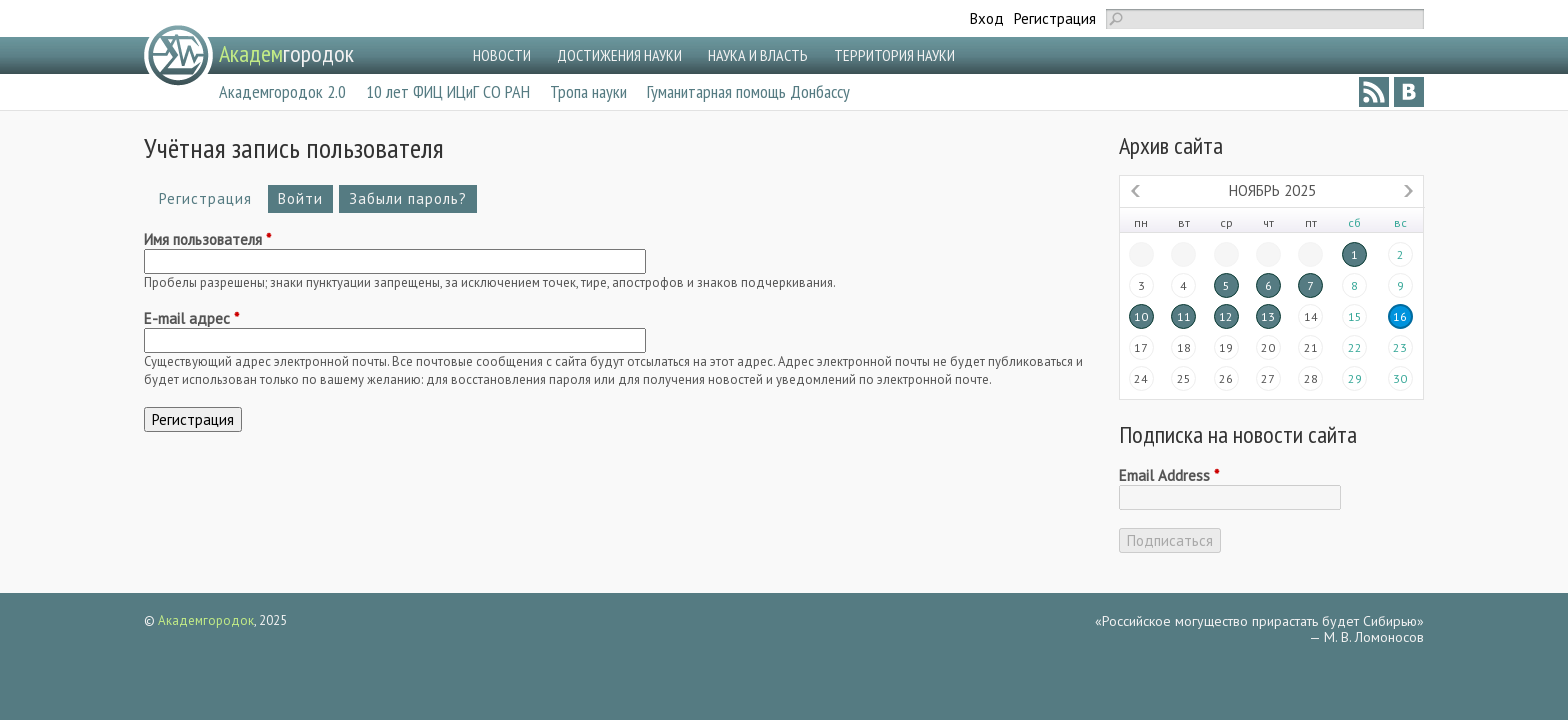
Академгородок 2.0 (282, 91)
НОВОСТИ (502, 55)
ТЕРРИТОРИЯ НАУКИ (894, 55)
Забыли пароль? (408, 198)
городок (286, 53)
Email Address (1169, 476)
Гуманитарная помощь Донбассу (748, 91)
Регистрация (1055, 18)
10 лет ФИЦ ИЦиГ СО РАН (448, 91)
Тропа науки (588, 91)
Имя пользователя (207, 240)
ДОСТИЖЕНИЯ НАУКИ (619, 55)
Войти (300, 198)
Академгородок (206, 620)
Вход (987, 18)
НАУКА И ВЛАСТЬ (758, 55)
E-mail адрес (191, 319)
